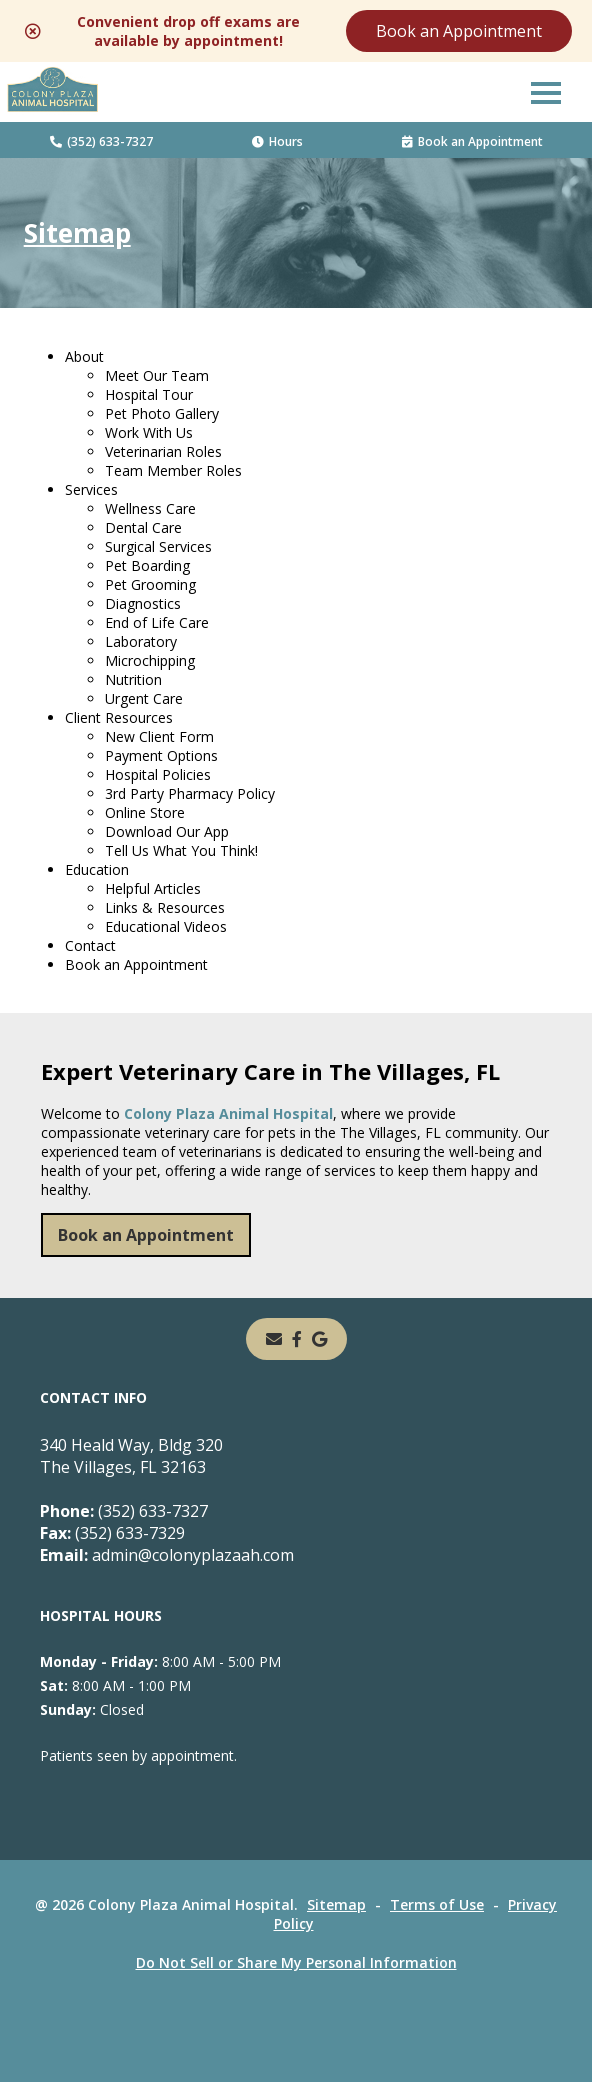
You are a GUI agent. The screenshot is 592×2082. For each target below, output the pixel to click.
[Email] (274, 1339)
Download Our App (167, 831)
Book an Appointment (459, 31)
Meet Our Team (157, 375)
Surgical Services (158, 546)
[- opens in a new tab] (297, 1339)
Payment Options (161, 755)
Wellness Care (150, 508)
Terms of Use (437, 1904)
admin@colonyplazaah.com (167, 1555)
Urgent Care (144, 698)
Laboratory (141, 641)
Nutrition (133, 679)
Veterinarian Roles (163, 451)
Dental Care (143, 527)
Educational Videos (166, 926)
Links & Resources (165, 907)
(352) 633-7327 (101, 141)
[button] (546, 92)
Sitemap (336, 1904)
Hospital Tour (149, 394)
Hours (277, 141)
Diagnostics (143, 603)
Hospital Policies (158, 774)
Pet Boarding (147, 565)
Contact (90, 945)
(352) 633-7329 (112, 1533)
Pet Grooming (150, 584)
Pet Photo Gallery (162, 413)
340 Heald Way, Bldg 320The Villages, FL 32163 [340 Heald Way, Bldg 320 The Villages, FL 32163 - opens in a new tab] (131, 1456)
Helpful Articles (153, 888)
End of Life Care (157, 622)
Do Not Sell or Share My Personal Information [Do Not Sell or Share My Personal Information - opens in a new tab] (296, 1962)
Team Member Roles (173, 470)
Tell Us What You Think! (181, 850)
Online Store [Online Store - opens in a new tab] (145, 812)
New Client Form (159, 736)
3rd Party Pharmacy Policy (190, 793)
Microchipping (150, 660)
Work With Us (149, 432)
